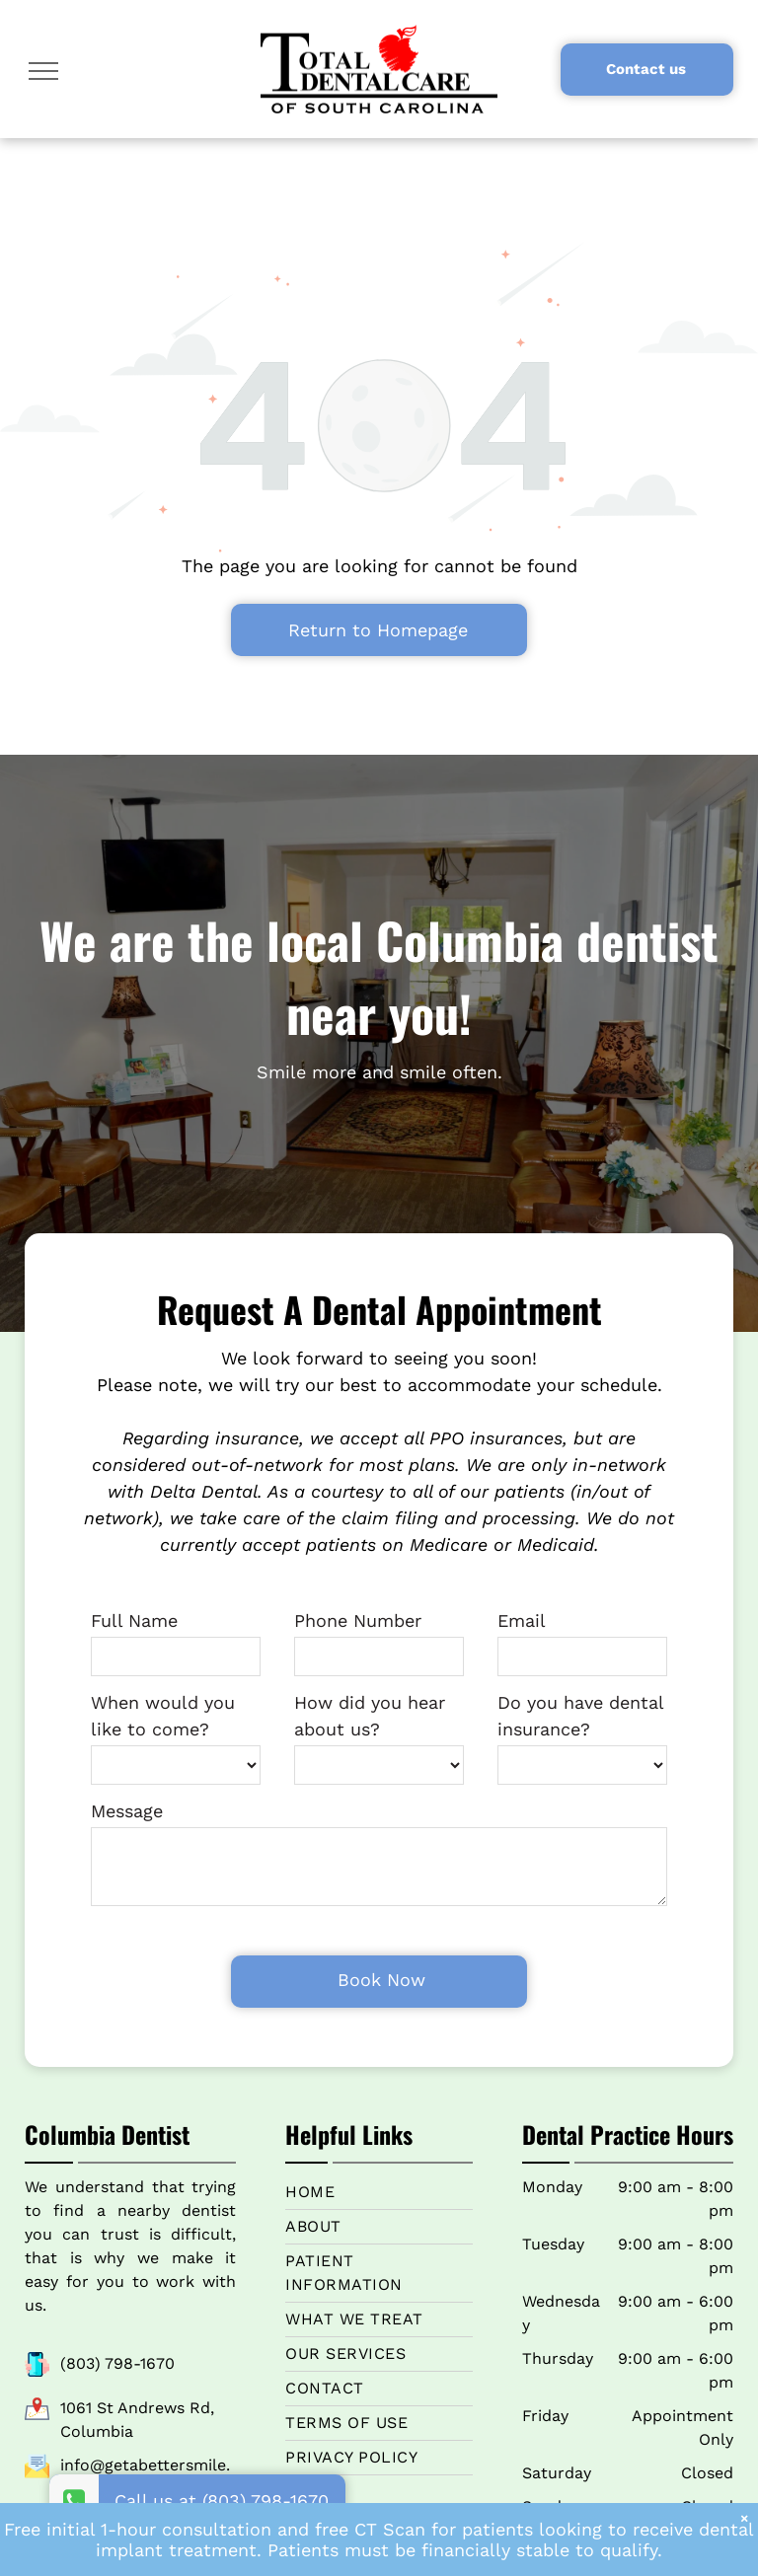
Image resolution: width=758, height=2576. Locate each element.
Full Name (134, 1620)
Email (521, 1620)
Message (127, 1811)
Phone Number (357, 1620)
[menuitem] (378, 2166)
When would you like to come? (163, 1715)
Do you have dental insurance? (580, 1715)
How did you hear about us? (369, 1715)
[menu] (43, 71)
